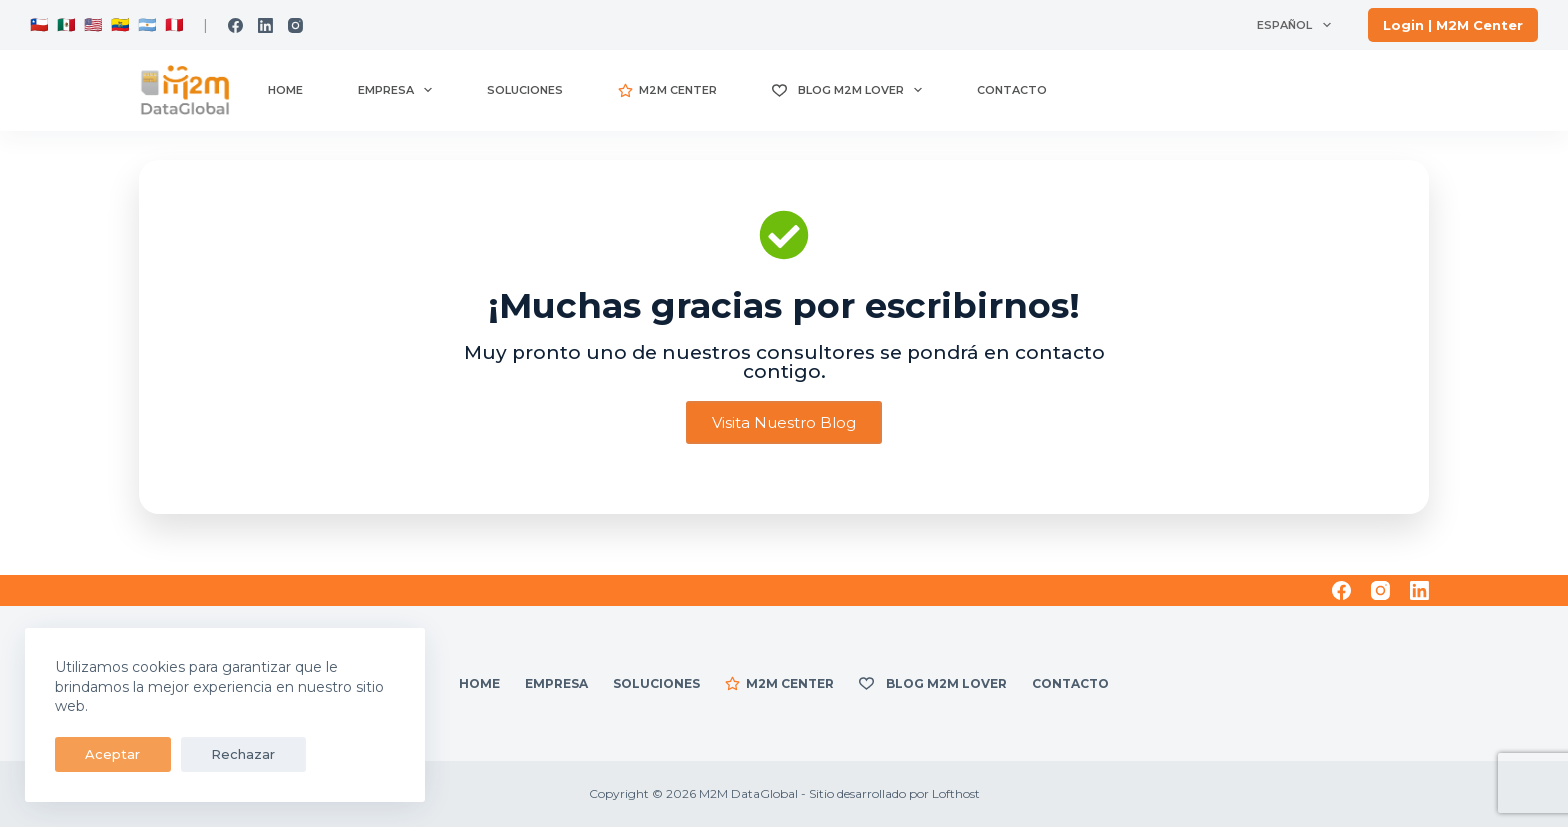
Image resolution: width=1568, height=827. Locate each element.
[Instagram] (295, 25)
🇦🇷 (145, 24)
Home (285, 90)
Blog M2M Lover (851, 90)
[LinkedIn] (265, 25)
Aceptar (102, 754)
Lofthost (956, 793)
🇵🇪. (174, 24)
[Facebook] (235, 25)
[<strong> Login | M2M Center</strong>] (1453, 25)
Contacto (1012, 90)
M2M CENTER (667, 90)
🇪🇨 (118, 24)
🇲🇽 (66, 24)
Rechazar (212, 754)
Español (1297, 25)
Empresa (399, 90)
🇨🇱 (39, 24)
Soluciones (525, 90)
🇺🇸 (93, 24)
